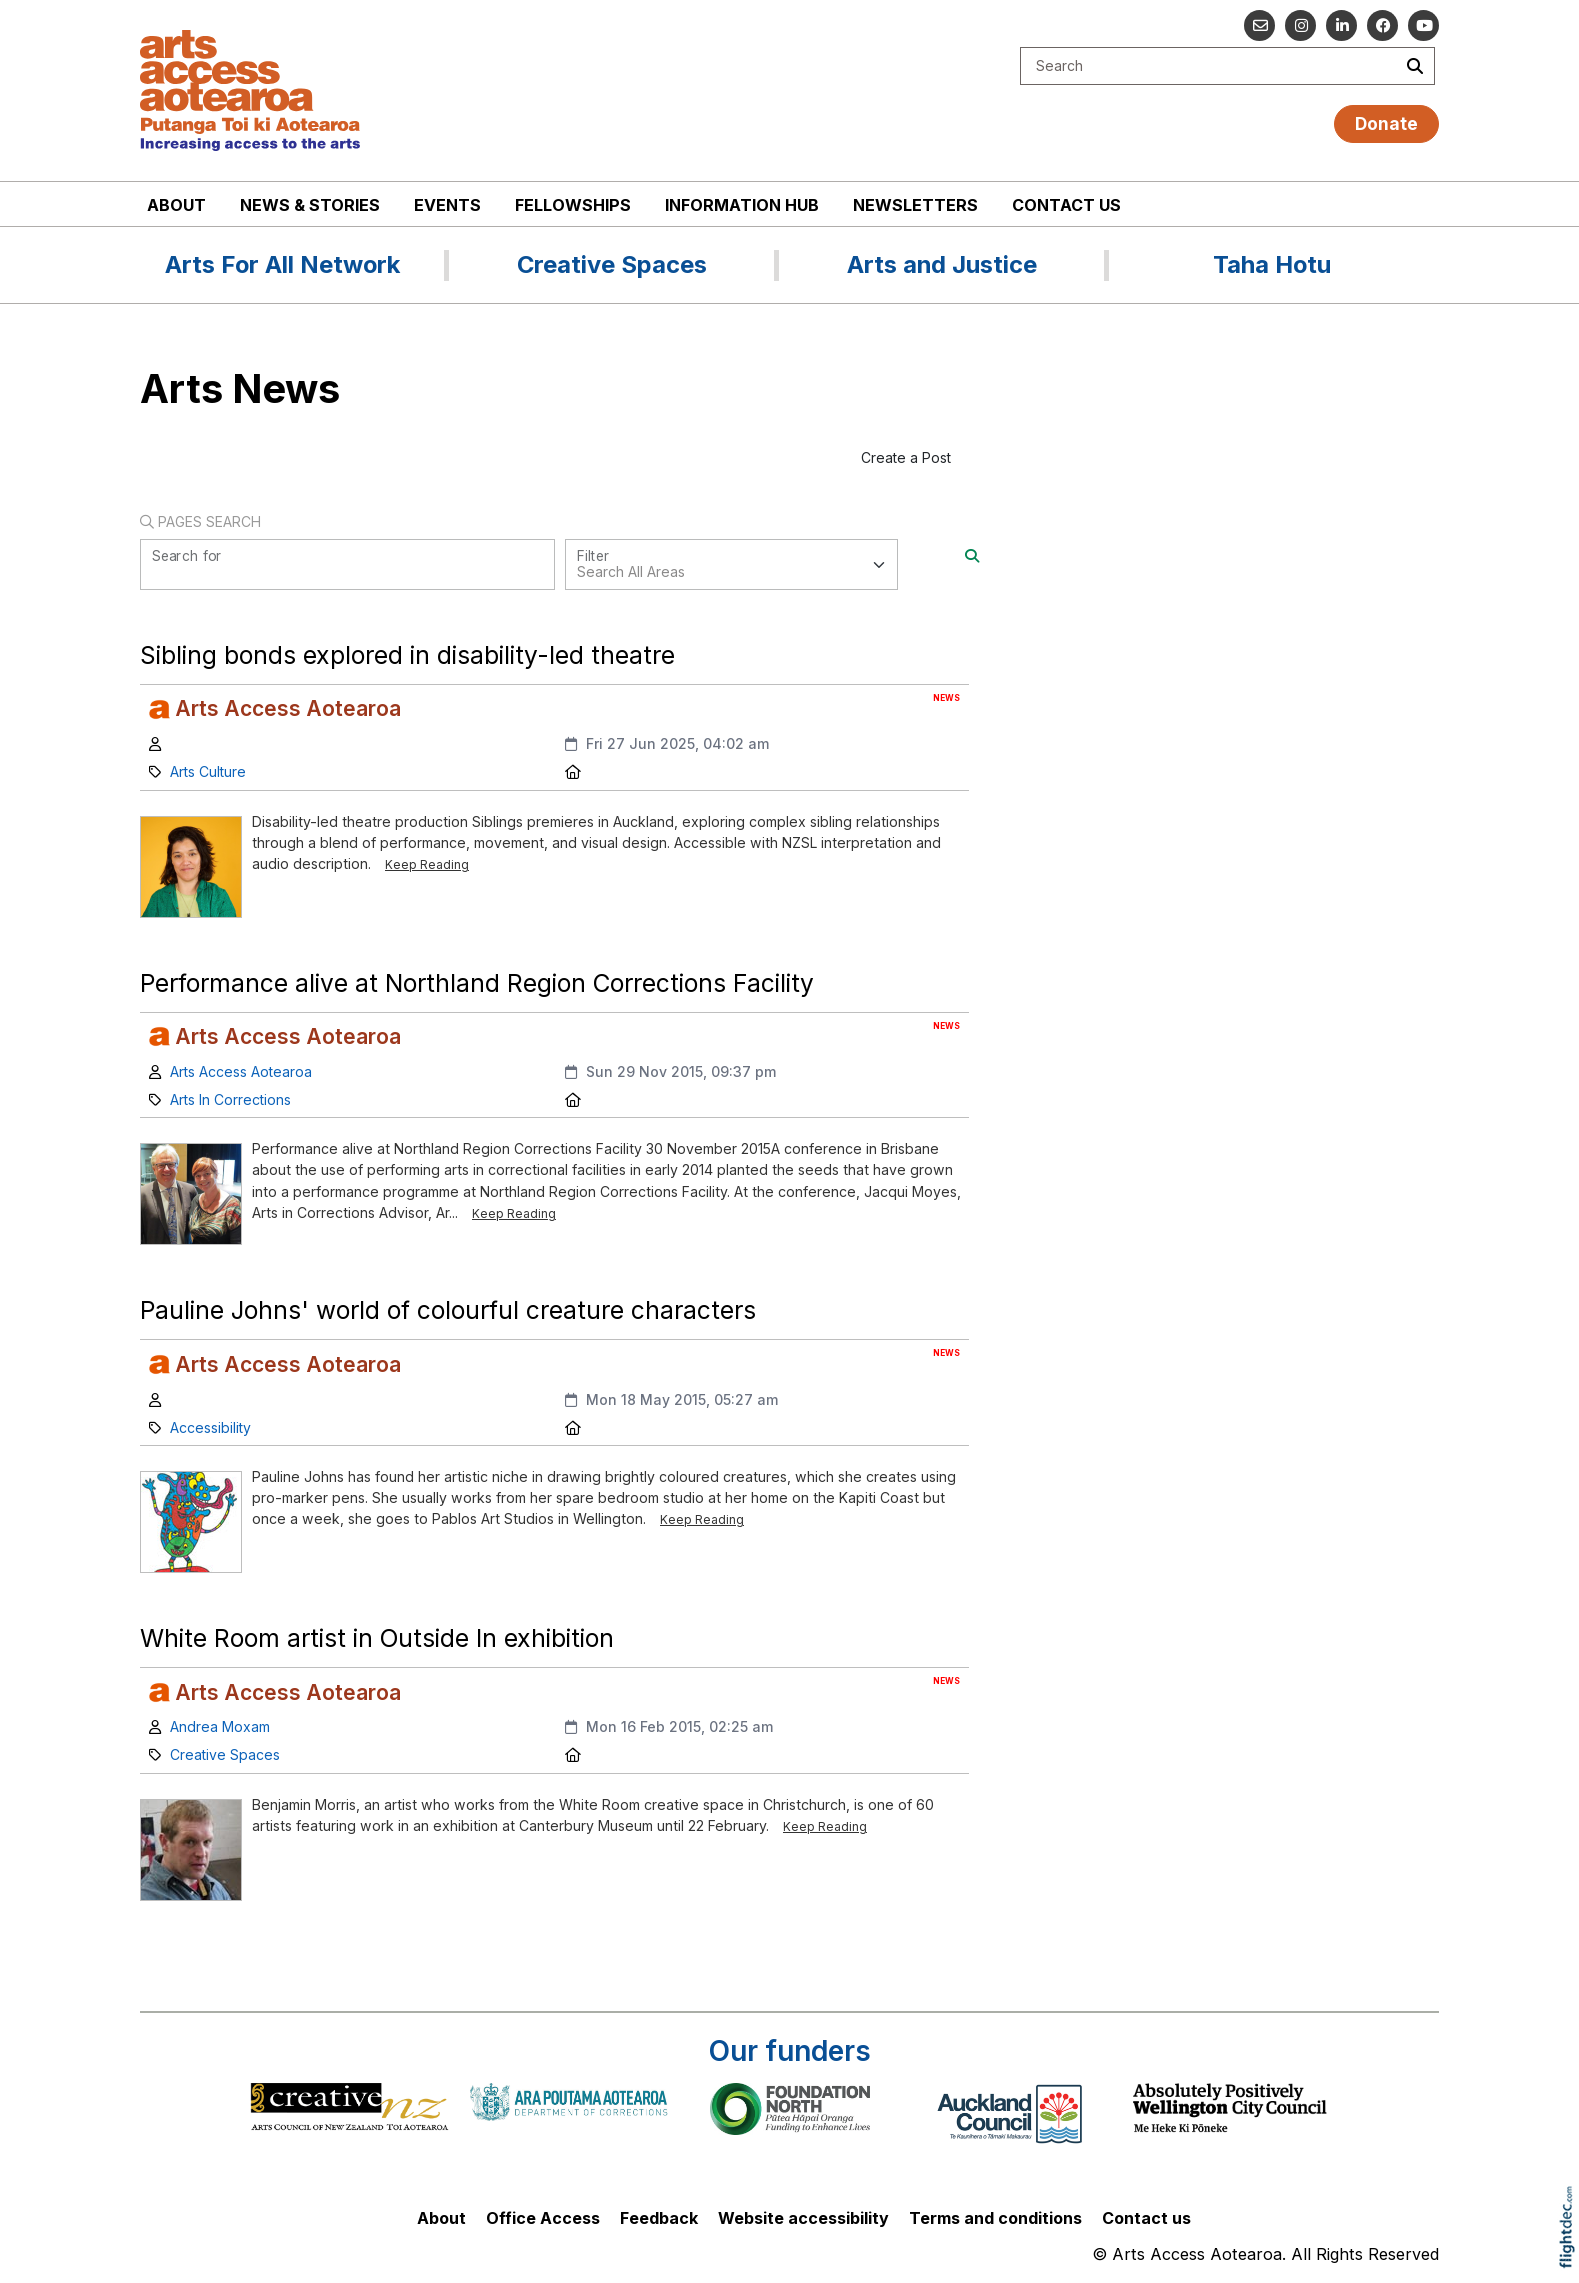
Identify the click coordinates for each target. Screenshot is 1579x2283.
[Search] (972, 555)
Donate (1386, 123)
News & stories (310, 205)
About (176, 205)
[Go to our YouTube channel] (1423, 25)
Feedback (659, 2218)
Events (447, 205)
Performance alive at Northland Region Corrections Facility (477, 983)
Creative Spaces (225, 1754)
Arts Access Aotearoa (241, 1071)
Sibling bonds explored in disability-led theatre (407, 655)
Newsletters (915, 205)
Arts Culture (208, 771)
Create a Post (906, 457)
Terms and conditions (995, 2218)
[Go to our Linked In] (1341, 25)
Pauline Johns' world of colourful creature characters (448, 1310)
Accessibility (210, 1427)
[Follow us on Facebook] (1382, 25)
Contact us (1066, 205)
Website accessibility (803, 2218)
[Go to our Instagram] (1300, 25)
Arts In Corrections (230, 1099)
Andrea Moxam (220, 1726)
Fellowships (573, 205)
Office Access (543, 2218)
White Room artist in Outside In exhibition (377, 1638)
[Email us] (1259, 25)
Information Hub (742, 205)
